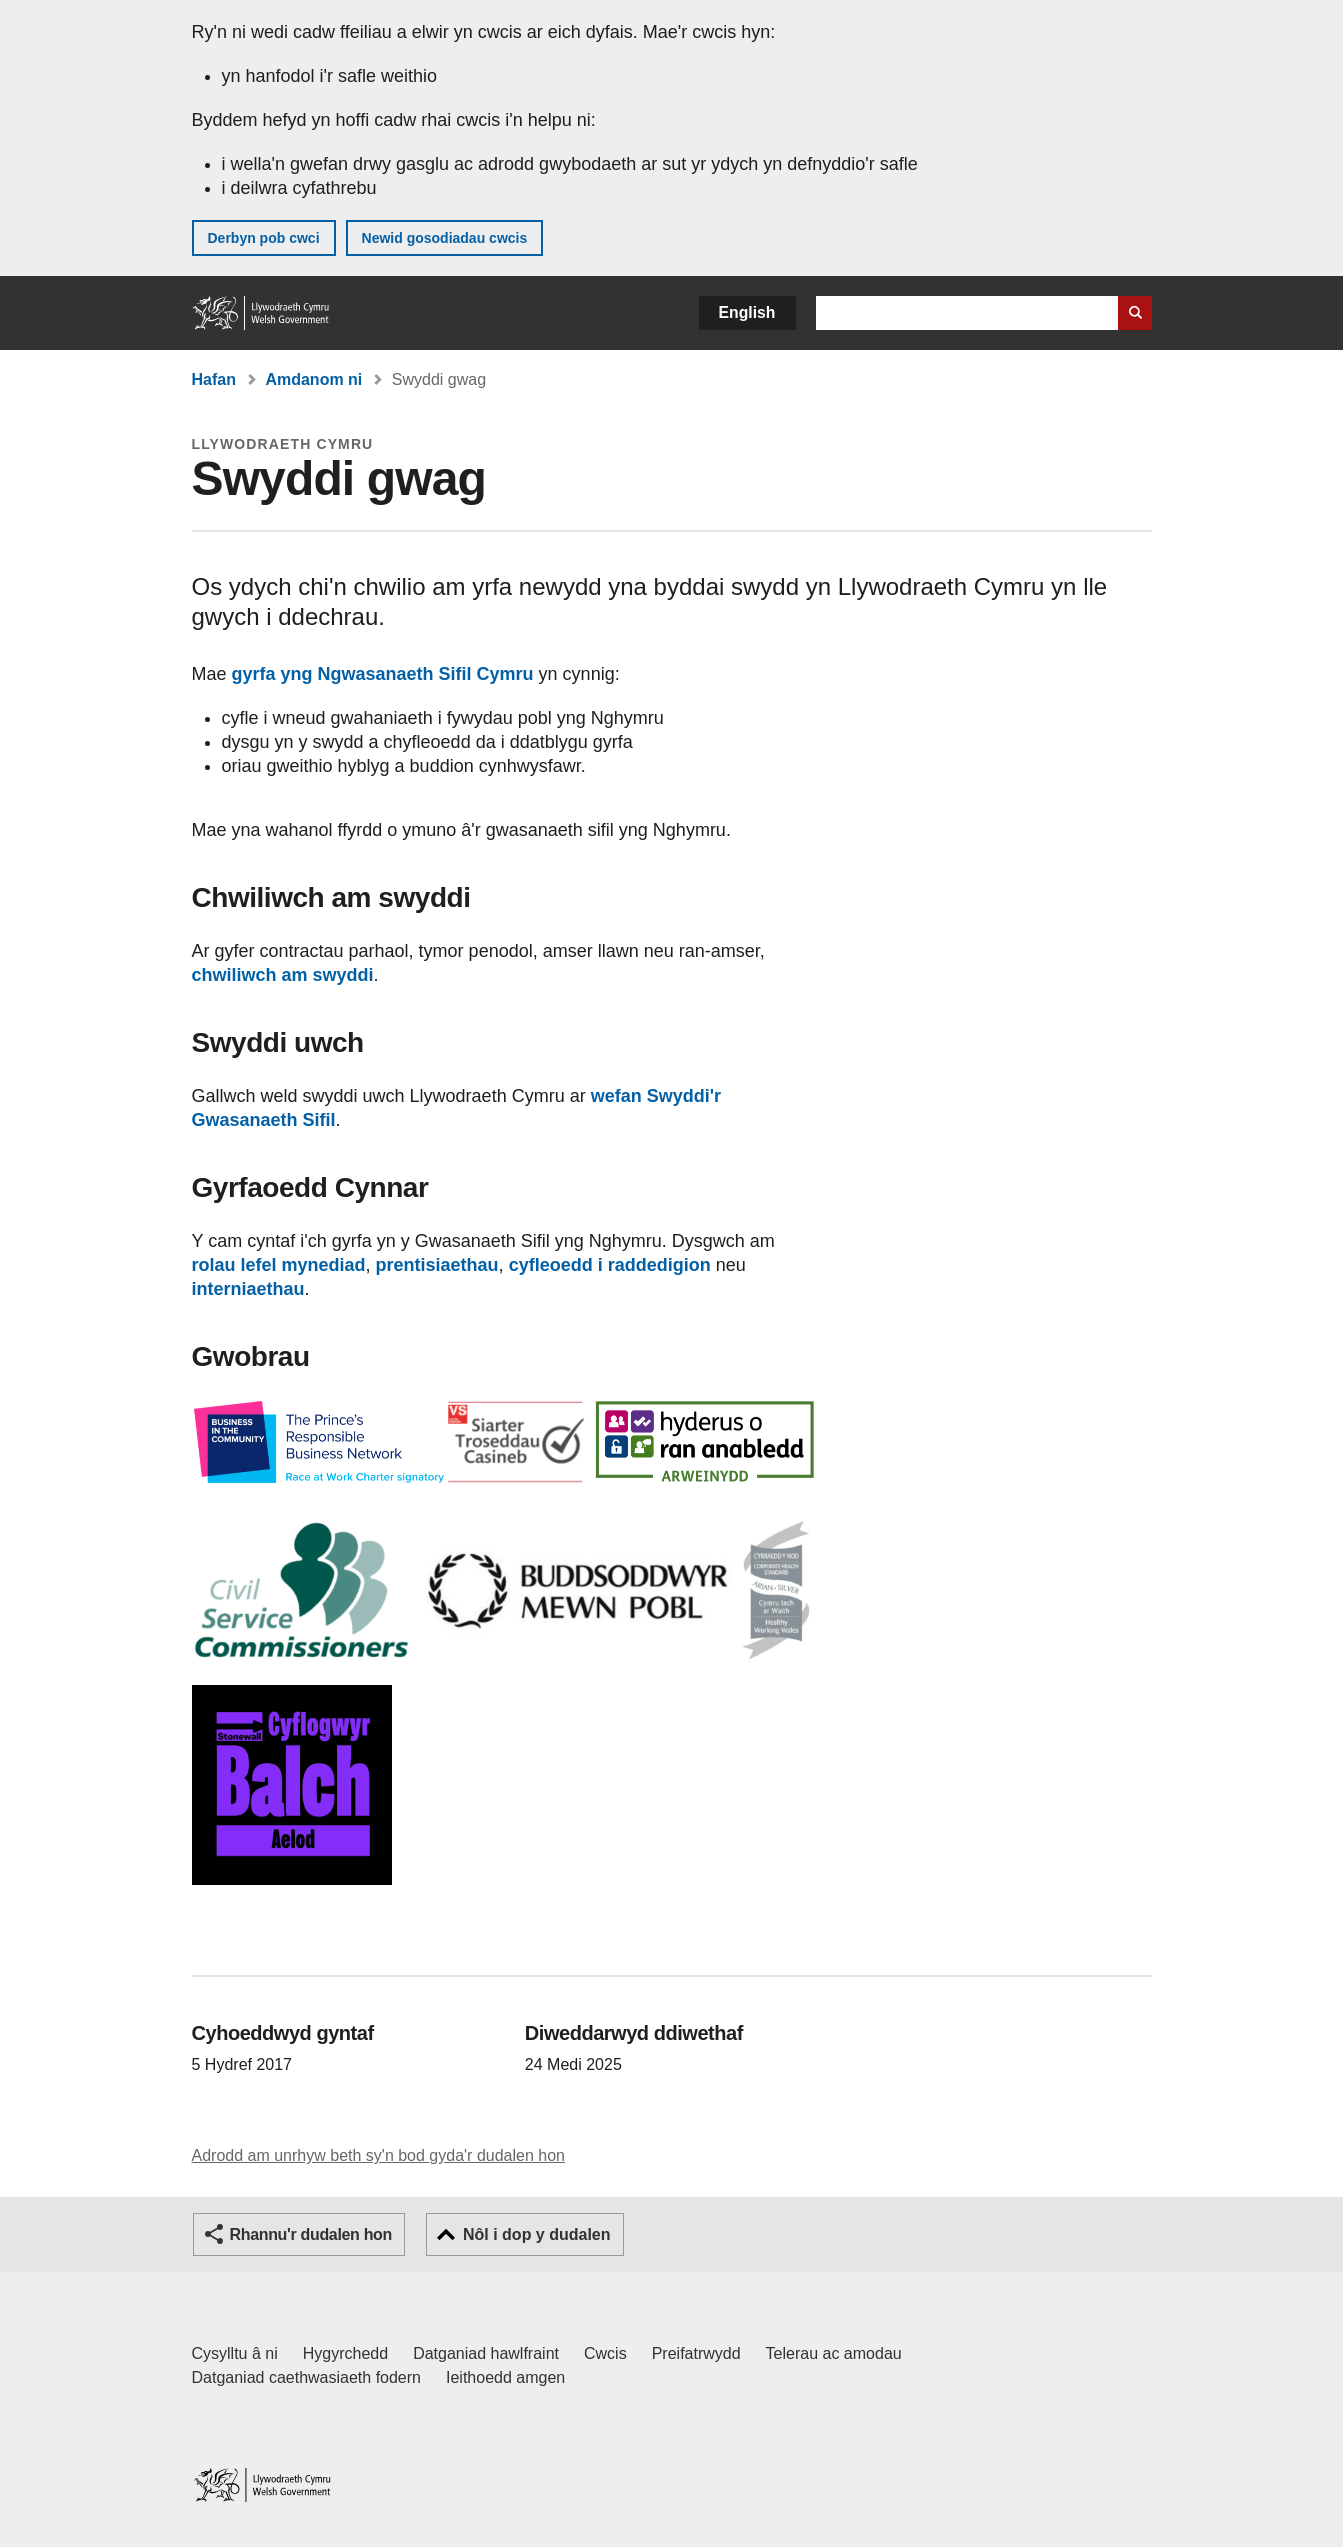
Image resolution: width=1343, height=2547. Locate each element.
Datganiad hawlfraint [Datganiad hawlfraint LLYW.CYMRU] (486, 2353)
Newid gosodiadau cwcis (445, 238)
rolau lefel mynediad (279, 1265)
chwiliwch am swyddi (283, 975)
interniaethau (248, 1289)
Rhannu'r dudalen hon (311, 2234)
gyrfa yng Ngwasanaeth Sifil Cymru (383, 674)
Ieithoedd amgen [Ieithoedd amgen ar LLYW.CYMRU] (505, 2377)
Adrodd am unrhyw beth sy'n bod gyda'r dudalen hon (378, 2155)
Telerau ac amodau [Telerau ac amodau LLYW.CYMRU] (834, 2353)
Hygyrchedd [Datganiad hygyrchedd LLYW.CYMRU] (345, 2353)
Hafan (214, 379)
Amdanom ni (313, 379)
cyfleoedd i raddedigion (610, 1265)
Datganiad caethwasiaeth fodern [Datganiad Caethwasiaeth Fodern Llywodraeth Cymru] (307, 2377)
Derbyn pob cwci (264, 238)
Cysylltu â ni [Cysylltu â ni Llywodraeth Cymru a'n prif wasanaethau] (235, 2353)
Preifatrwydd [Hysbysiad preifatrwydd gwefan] (696, 2353)
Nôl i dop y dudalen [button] (537, 2234)
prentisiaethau (437, 1265)
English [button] (747, 312)
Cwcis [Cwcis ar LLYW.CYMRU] (605, 2353)
